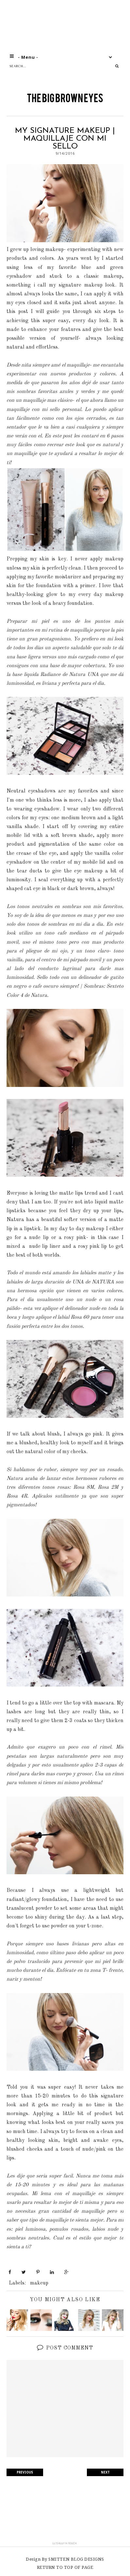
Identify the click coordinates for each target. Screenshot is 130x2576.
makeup (39, 2283)
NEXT (105, 2472)
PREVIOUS (25, 2472)
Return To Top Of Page (65, 2567)
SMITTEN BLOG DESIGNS (76, 2558)
